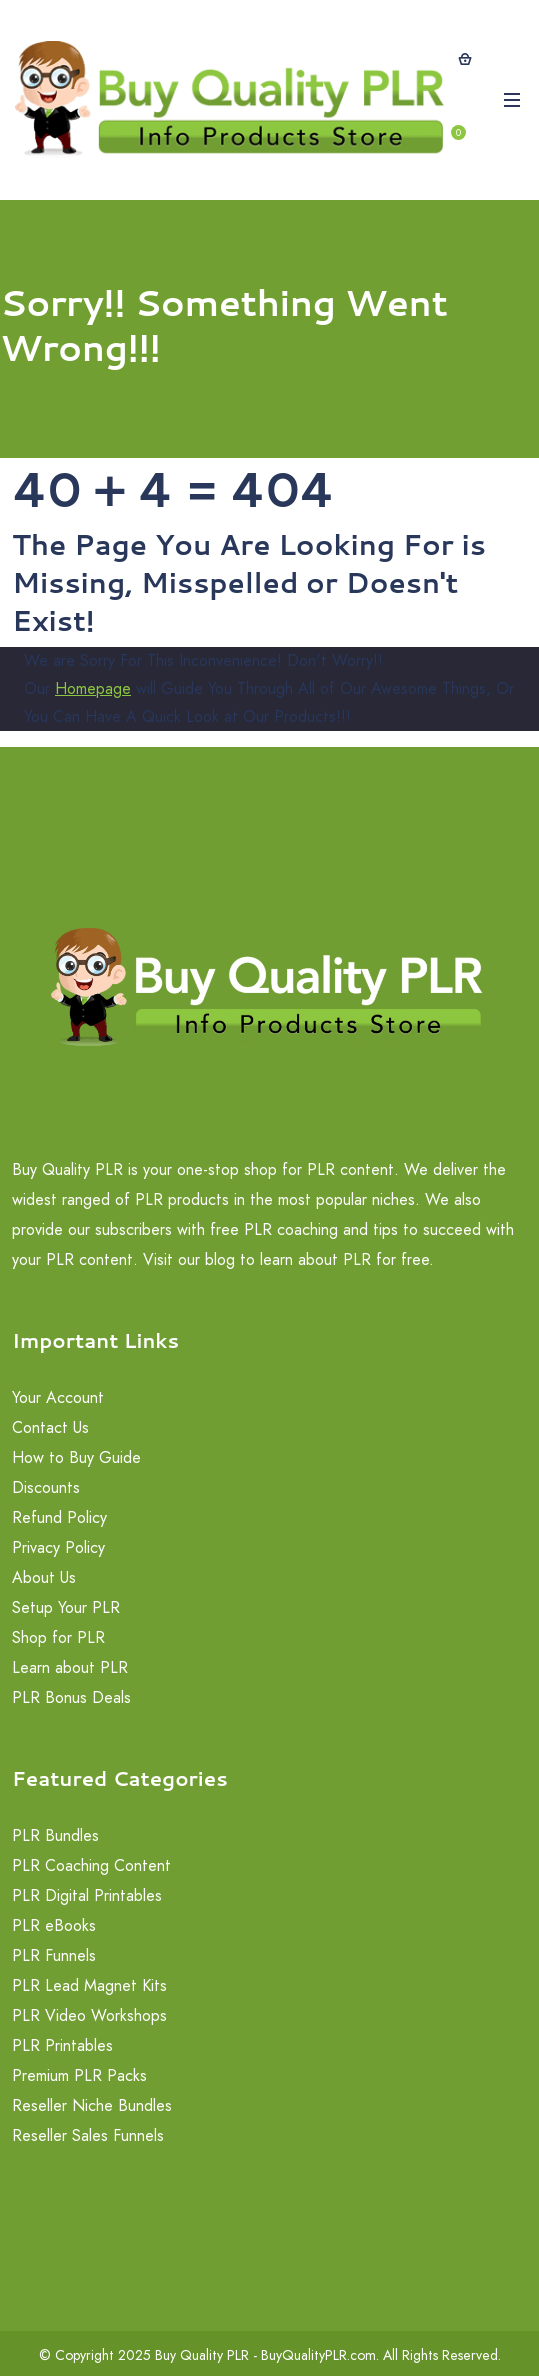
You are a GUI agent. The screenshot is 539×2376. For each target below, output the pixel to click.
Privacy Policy (58, 1547)
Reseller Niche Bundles (92, 2105)
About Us (44, 1577)
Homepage (93, 688)
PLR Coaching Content (91, 1865)
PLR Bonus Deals (71, 1697)
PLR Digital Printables (87, 1895)
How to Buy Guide (76, 1457)
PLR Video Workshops (89, 2015)
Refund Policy (59, 1517)
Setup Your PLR (66, 1607)
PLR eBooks (54, 1925)
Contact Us (50, 1427)
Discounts (46, 1487)
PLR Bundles (55, 1835)
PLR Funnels (54, 1955)
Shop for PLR (58, 1637)
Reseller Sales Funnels (88, 2135)
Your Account (58, 1397)
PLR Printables (62, 2045)
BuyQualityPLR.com (318, 2355)
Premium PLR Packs (79, 2075)
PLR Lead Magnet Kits (89, 1985)
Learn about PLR (70, 1667)
